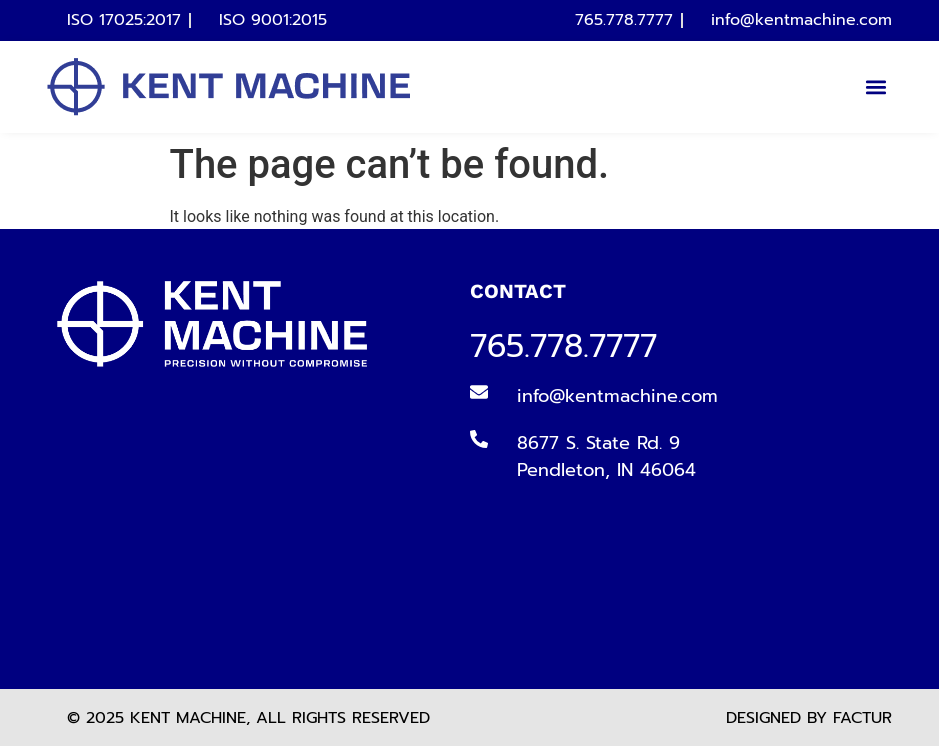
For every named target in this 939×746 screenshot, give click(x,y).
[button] (875, 86)
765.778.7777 (563, 346)
